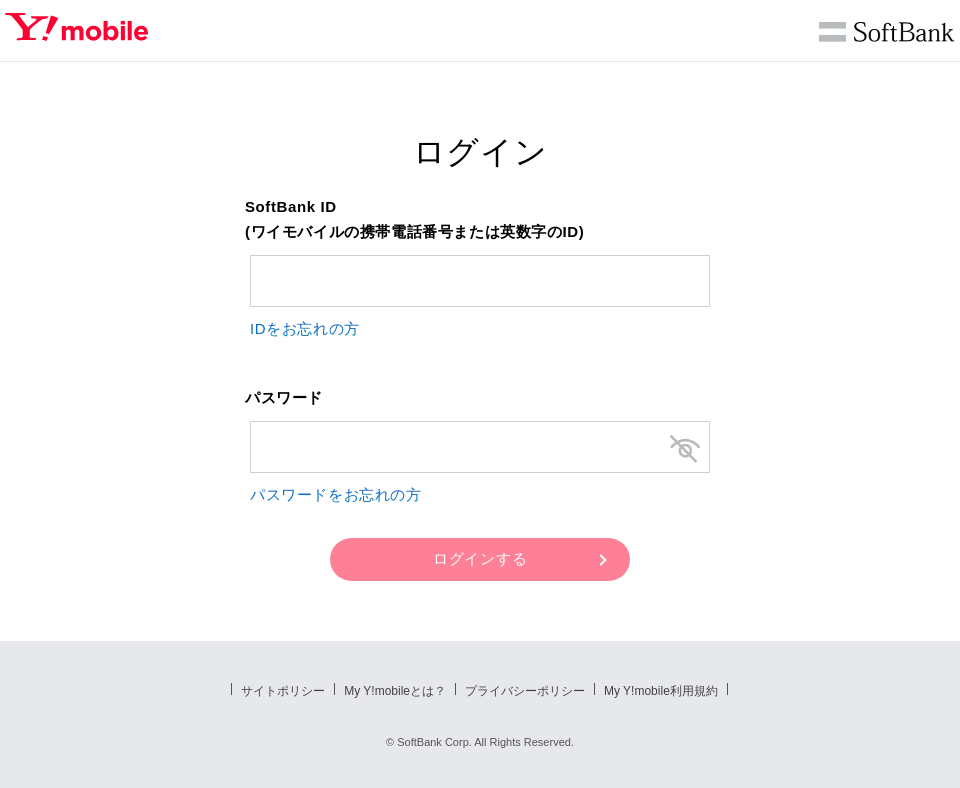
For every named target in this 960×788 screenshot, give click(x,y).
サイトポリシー (283, 691)
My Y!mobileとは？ (395, 691)
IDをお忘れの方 (305, 328)
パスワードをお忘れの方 (336, 494)
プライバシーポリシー (525, 691)
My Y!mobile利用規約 (661, 691)
